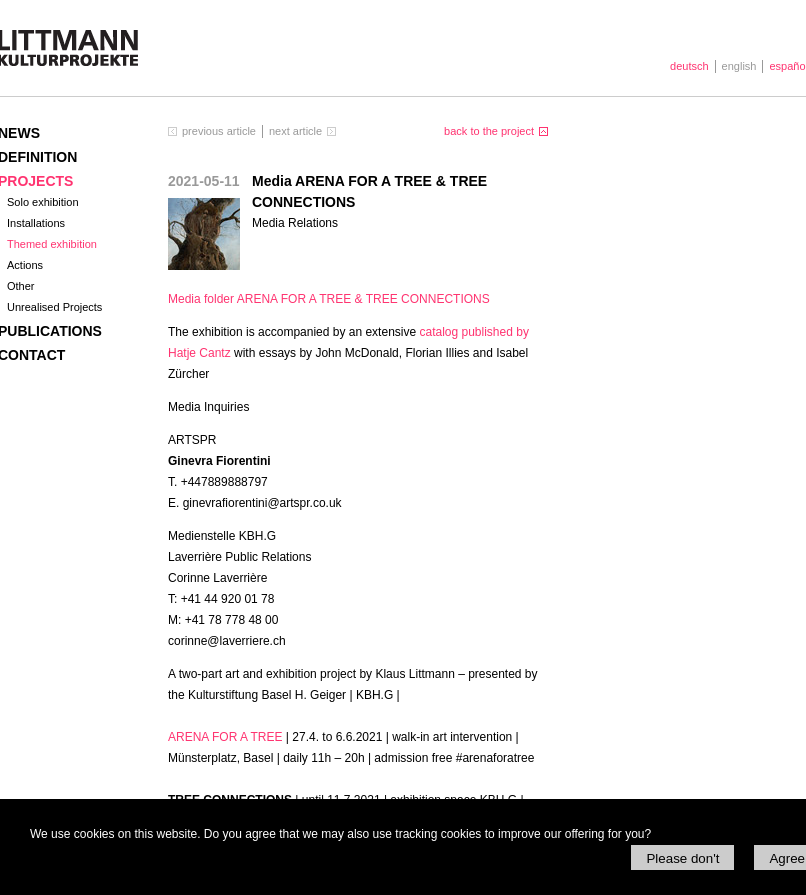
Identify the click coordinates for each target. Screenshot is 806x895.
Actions (25, 265)
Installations (36, 223)
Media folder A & (329, 299)
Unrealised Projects (54, 307)
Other (21, 286)
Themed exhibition (52, 244)
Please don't (682, 858)
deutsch (689, 66)
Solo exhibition (43, 202)
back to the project (489, 131)
